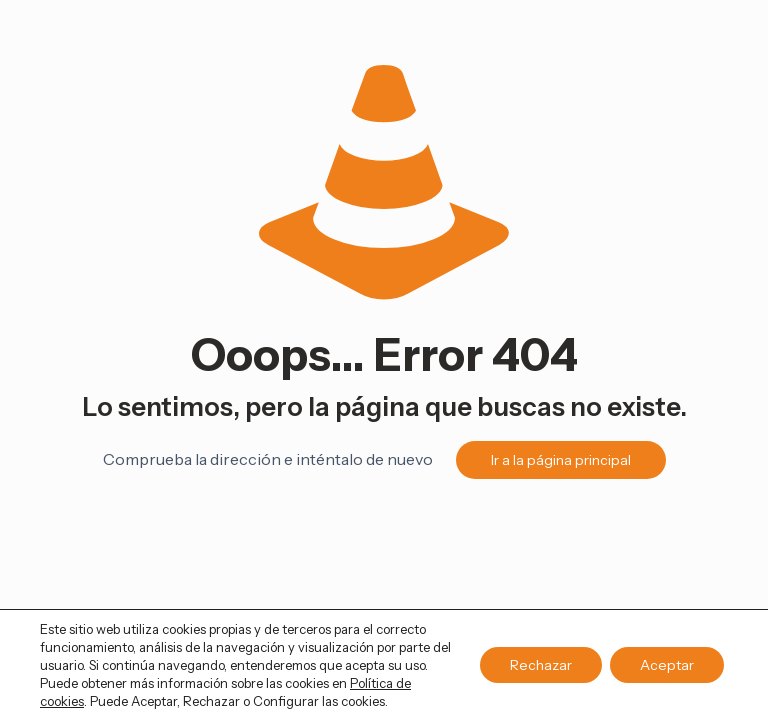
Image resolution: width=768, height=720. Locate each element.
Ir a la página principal (561, 460)
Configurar (286, 701)
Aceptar (667, 665)
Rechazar (541, 665)
